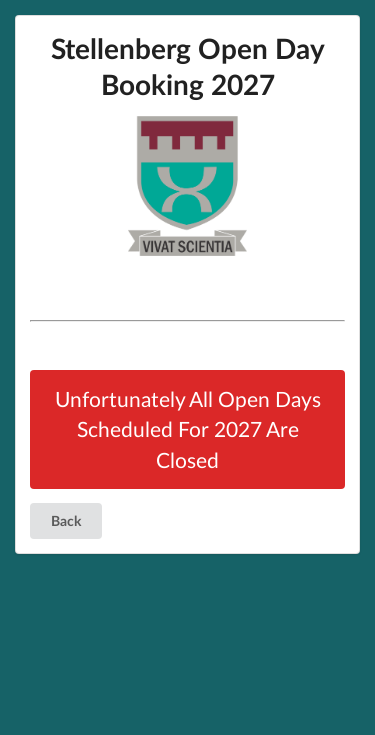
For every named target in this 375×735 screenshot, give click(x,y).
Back (66, 520)
